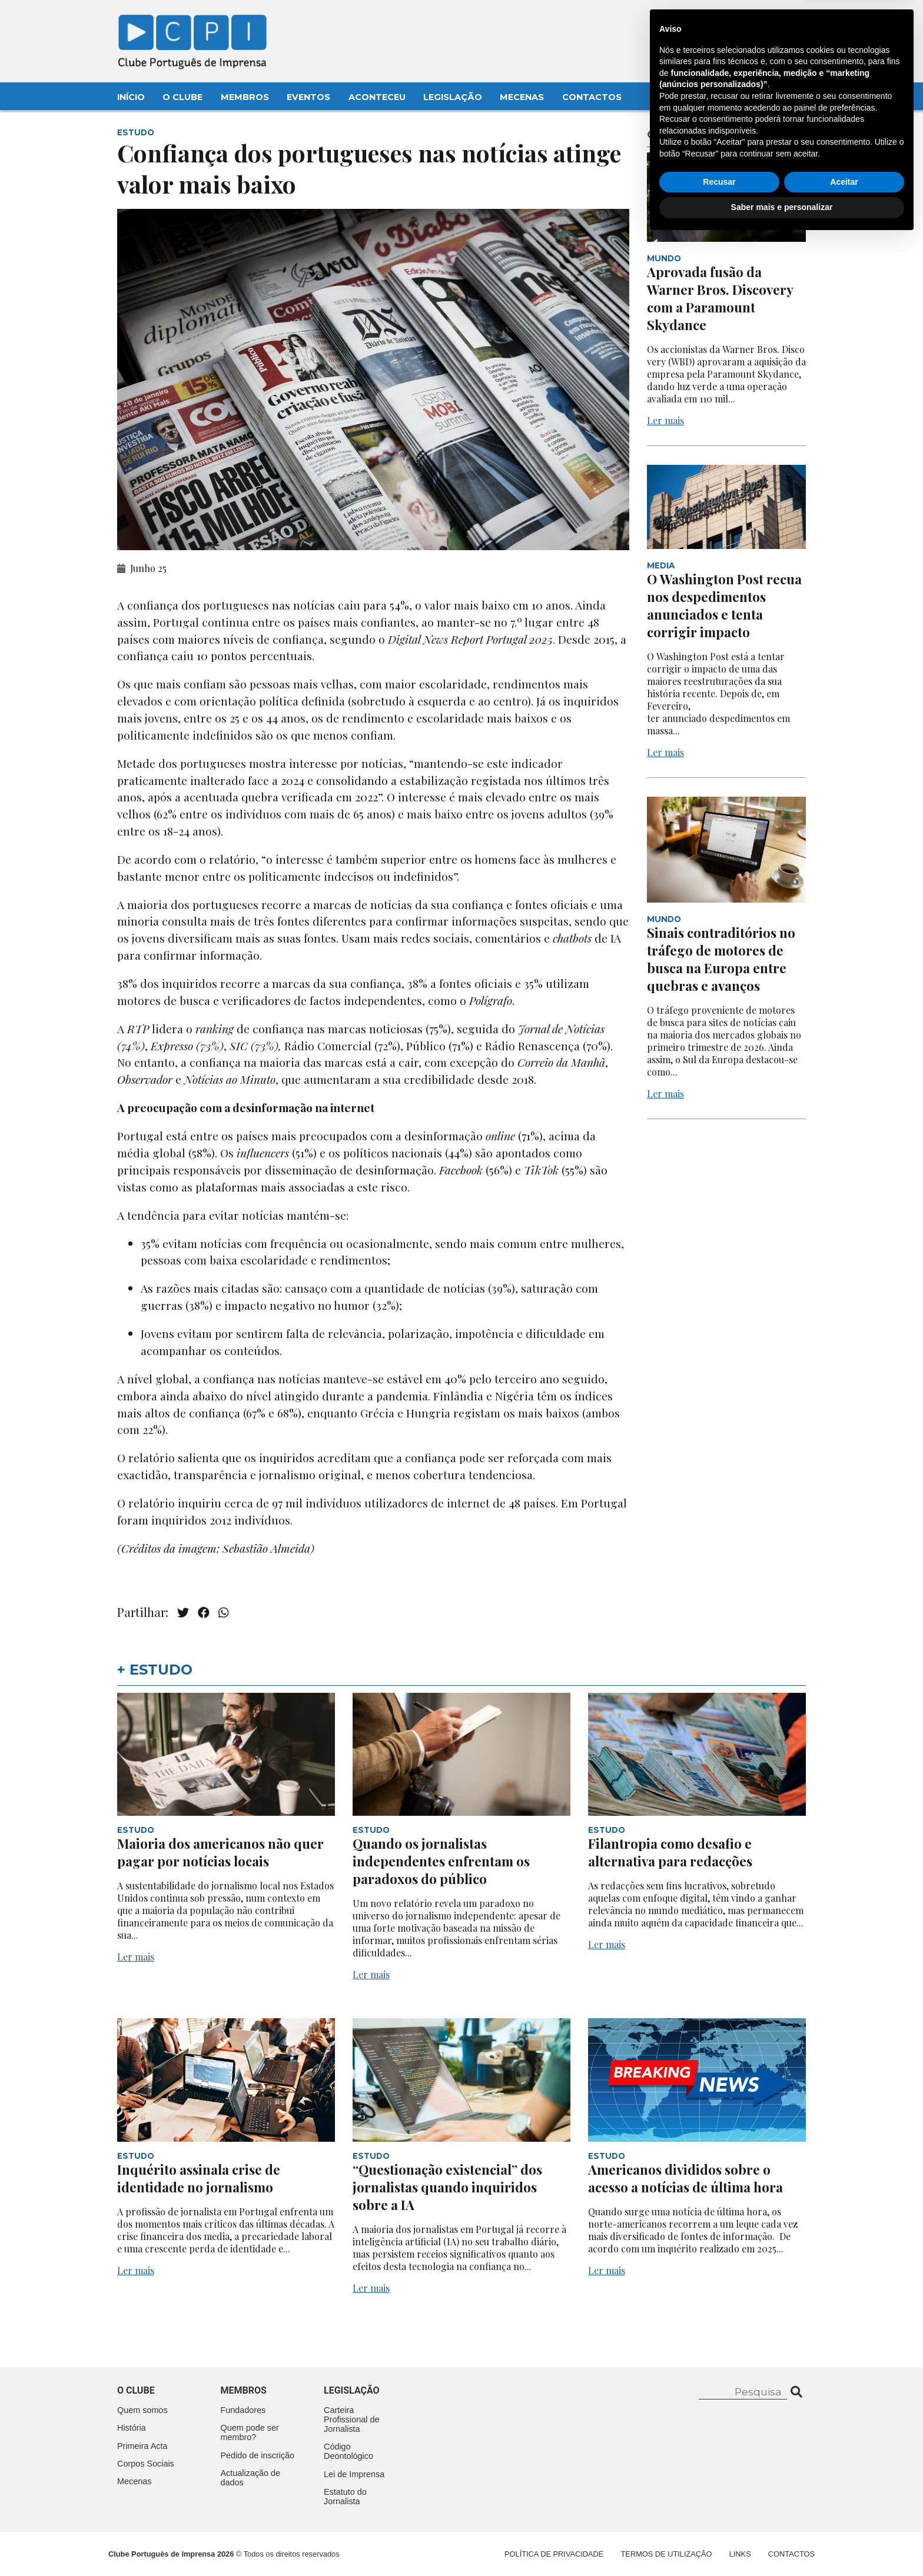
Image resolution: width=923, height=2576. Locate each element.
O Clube (182, 97)
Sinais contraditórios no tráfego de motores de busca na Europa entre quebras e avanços (721, 959)
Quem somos (142, 2410)
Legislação (452, 97)
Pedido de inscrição (258, 2455)
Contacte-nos (771, 21)
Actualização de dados (251, 2477)
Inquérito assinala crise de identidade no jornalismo (198, 2178)
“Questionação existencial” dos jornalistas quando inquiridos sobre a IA (447, 2187)
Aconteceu (377, 97)
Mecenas (522, 97)
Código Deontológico (348, 2451)
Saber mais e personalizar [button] (782, 2543)
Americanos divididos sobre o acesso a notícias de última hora (687, 2178)
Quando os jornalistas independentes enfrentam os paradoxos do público (441, 1861)
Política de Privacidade (553, 2554)
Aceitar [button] (844, 2518)
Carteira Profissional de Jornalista (351, 2419)
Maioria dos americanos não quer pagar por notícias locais (220, 1852)
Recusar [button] (719, 2518)
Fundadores (243, 2410)
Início (131, 97)
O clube (136, 2390)
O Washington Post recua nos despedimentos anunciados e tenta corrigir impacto (724, 605)
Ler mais (665, 420)
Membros (245, 97)
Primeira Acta (142, 2446)
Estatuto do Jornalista (345, 2496)
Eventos (308, 97)
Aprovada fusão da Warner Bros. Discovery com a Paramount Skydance (720, 298)
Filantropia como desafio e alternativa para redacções (670, 1852)
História (131, 2427)
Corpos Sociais (145, 2463)
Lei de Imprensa (354, 2474)
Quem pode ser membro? (250, 2432)
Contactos (592, 97)
